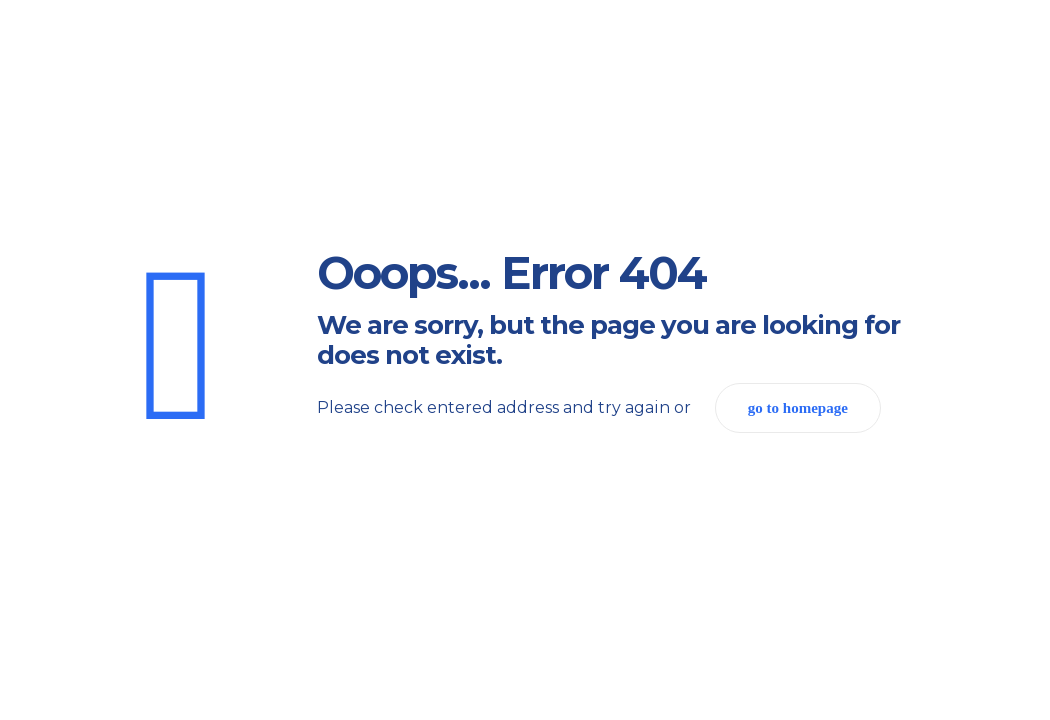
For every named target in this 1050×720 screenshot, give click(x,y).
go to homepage (798, 408)
